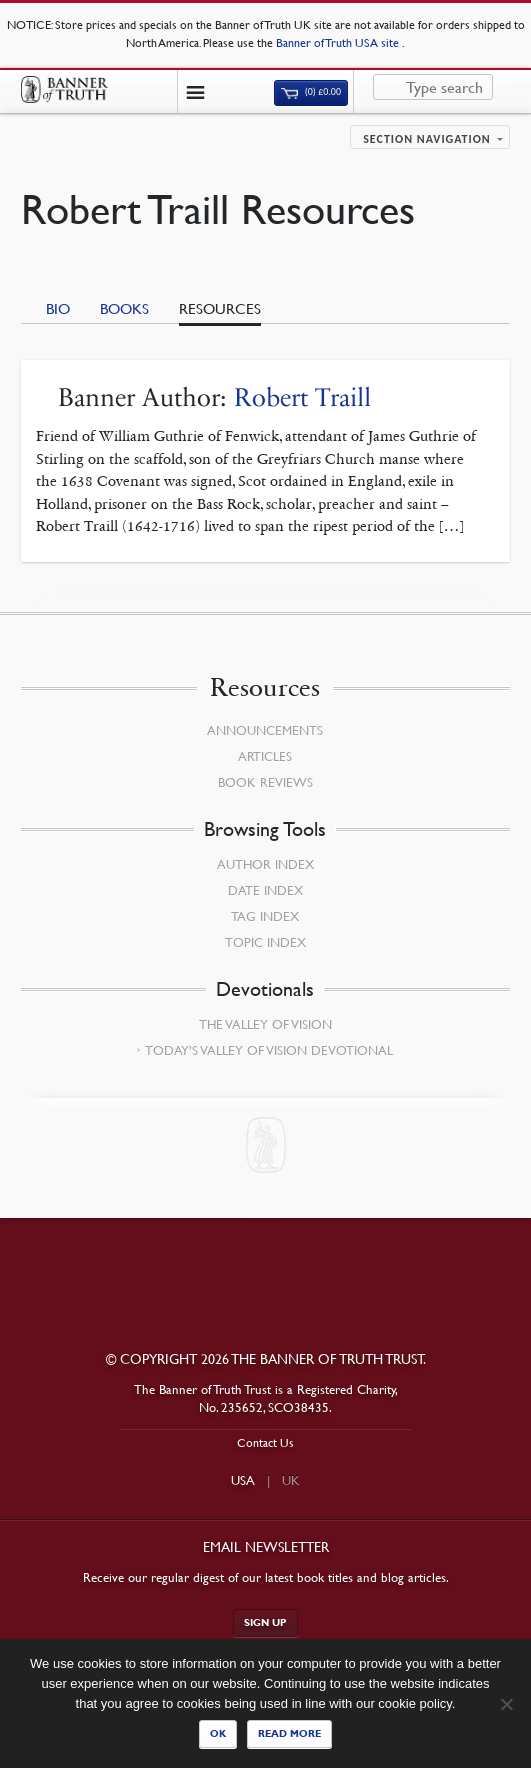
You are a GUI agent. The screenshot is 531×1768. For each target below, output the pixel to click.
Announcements (265, 730)
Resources (220, 308)
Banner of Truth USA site (339, 42)
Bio (58, 308)
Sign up (265, 1622)
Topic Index (265, 942)
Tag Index (265, 916)
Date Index (265, 890)
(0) (311, 92)
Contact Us (265, 1442)
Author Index (265, 864)
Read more (289, 1733)
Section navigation (427, 139)
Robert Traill (302, 397)
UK (291, 1480)
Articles (265, 756)
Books (124, 308)
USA (243, 1480)
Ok (218, 1733)
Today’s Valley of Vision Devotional (269, 1050)
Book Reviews (265, 782)
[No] (506, 1704)
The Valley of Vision (265, 1024)
